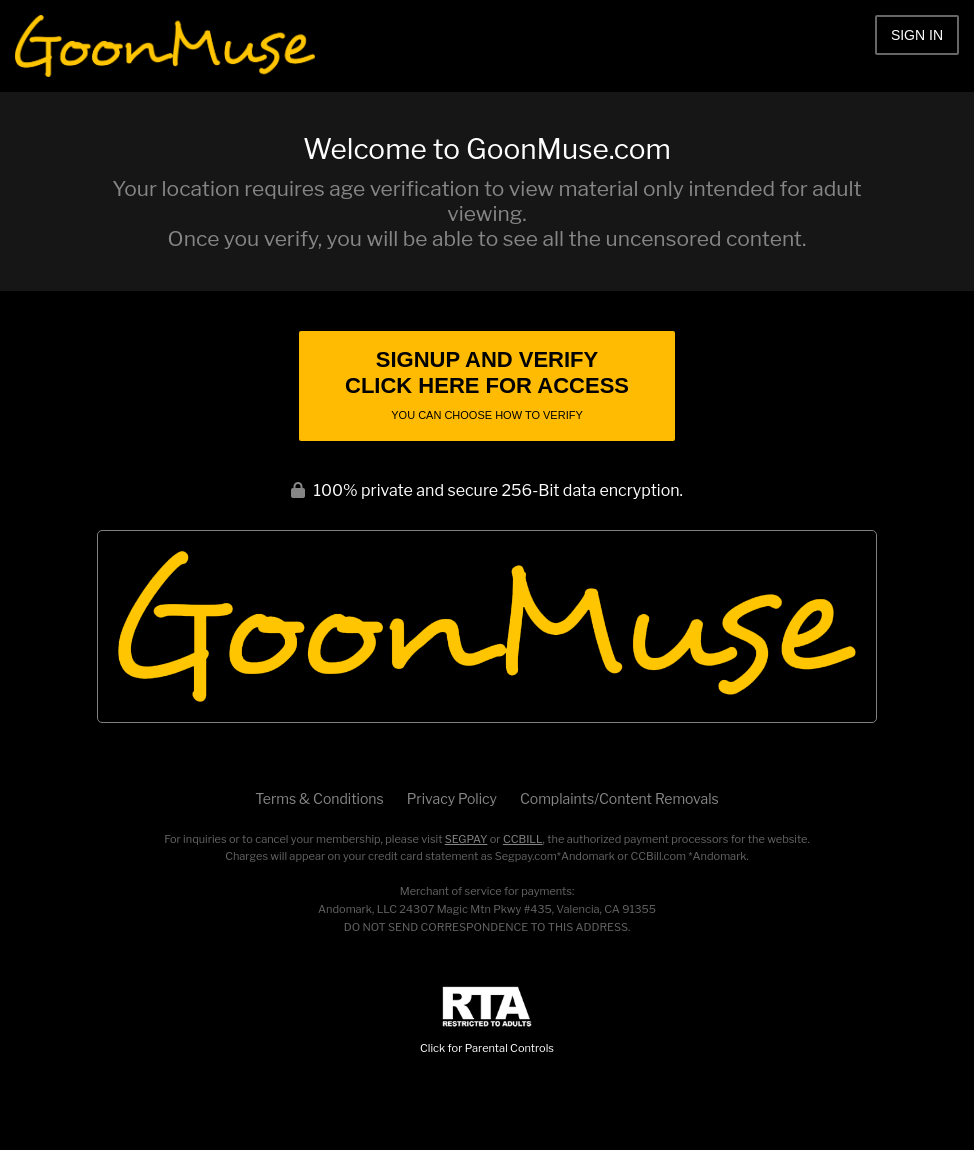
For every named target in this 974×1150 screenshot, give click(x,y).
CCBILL (523, 839)
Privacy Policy (452, 798)
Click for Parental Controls (487, 1020)
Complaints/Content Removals (619, 798)
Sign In (917, 35)
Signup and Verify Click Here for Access (487, 384)
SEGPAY (466, 839)
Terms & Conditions (319, 798)
